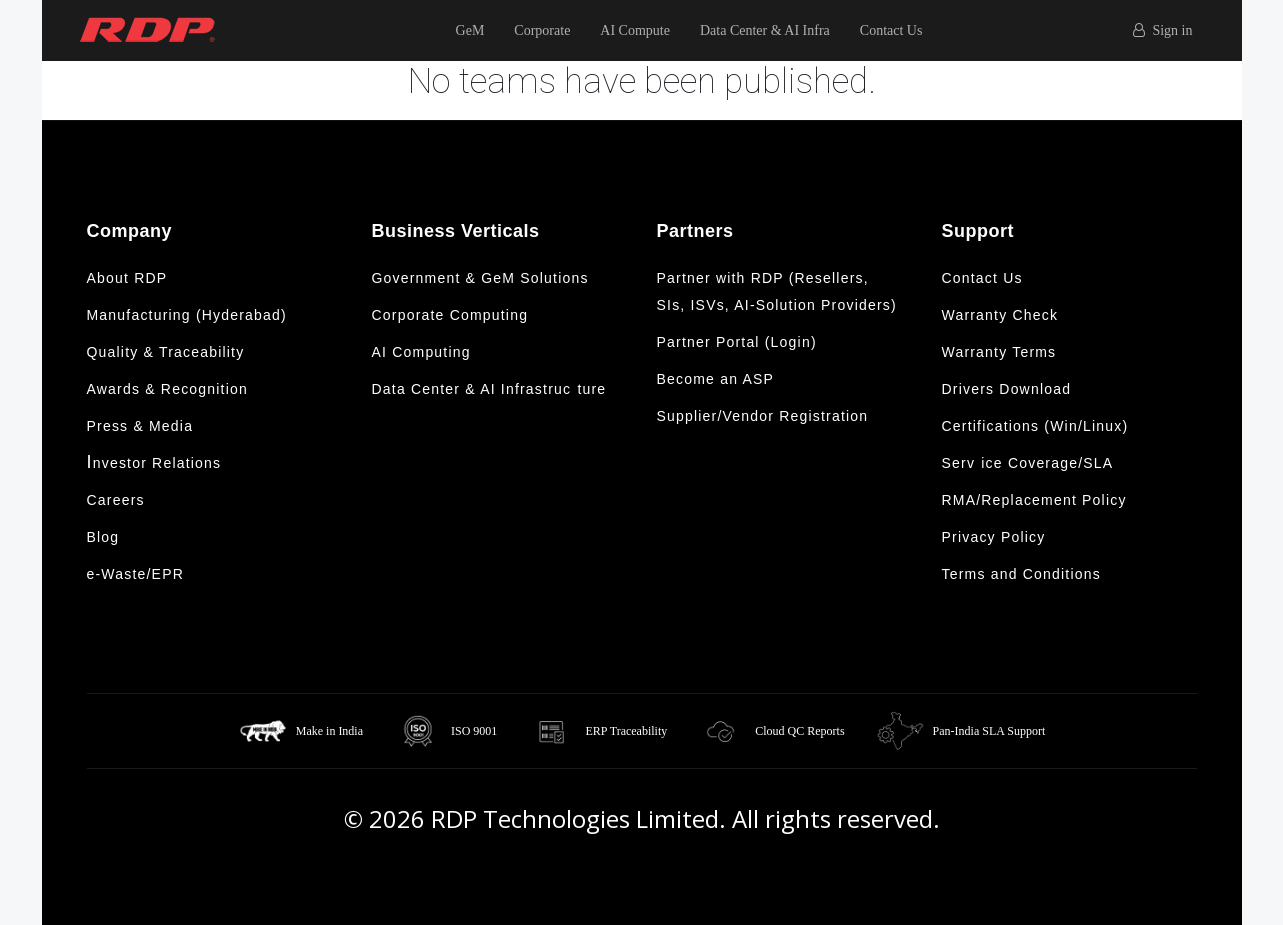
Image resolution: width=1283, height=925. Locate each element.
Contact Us (891, 30)
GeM (470, 30)
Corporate (542, 30)
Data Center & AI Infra (765, 30)
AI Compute (635, 30)
